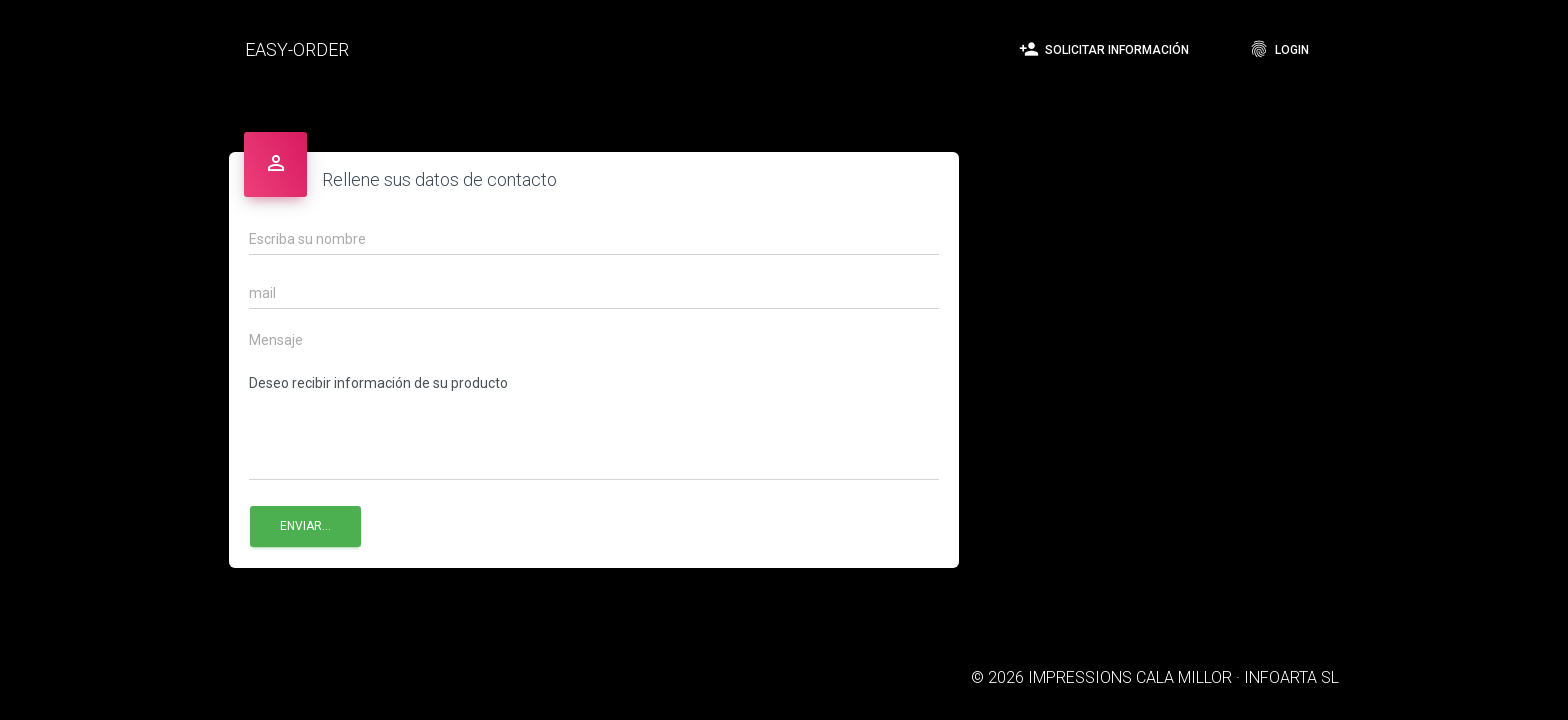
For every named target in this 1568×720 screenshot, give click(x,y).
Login (1279, 49)
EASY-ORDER (297, 49)
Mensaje (276, 340)
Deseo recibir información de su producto (594, 424)
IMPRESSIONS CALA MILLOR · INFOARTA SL (1183, 677)
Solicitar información (1104, 49)
